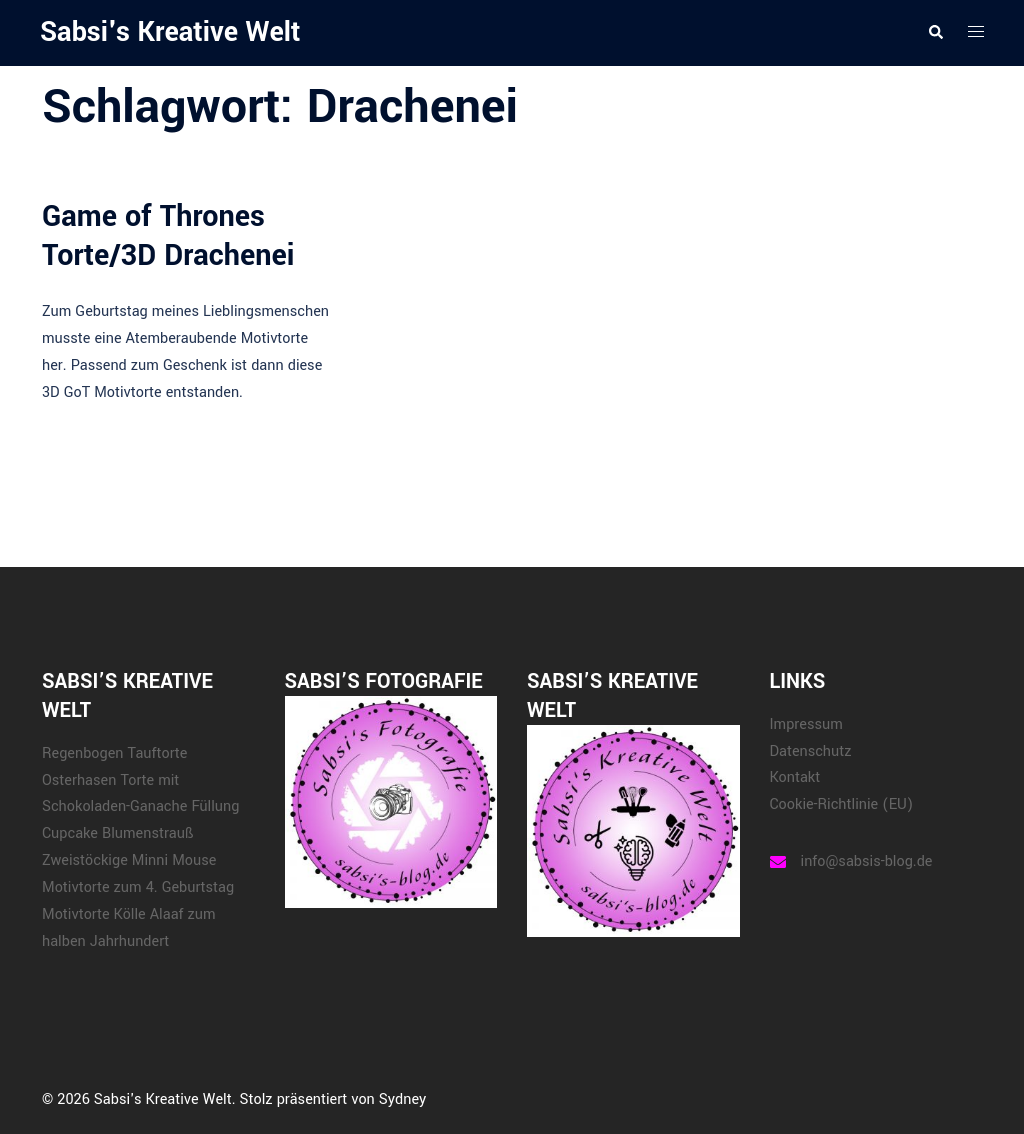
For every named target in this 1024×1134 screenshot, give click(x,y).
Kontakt (795, 777)
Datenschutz (811, 751)
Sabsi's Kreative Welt (170, 32)
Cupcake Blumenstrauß (117, 833)
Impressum (806, 724)
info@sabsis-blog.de (867, 861)
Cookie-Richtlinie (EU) (842, 804)
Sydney (402, 1099)
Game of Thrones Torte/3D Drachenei (168, 235)
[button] (935, 33)
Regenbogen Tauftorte (114, 753)
